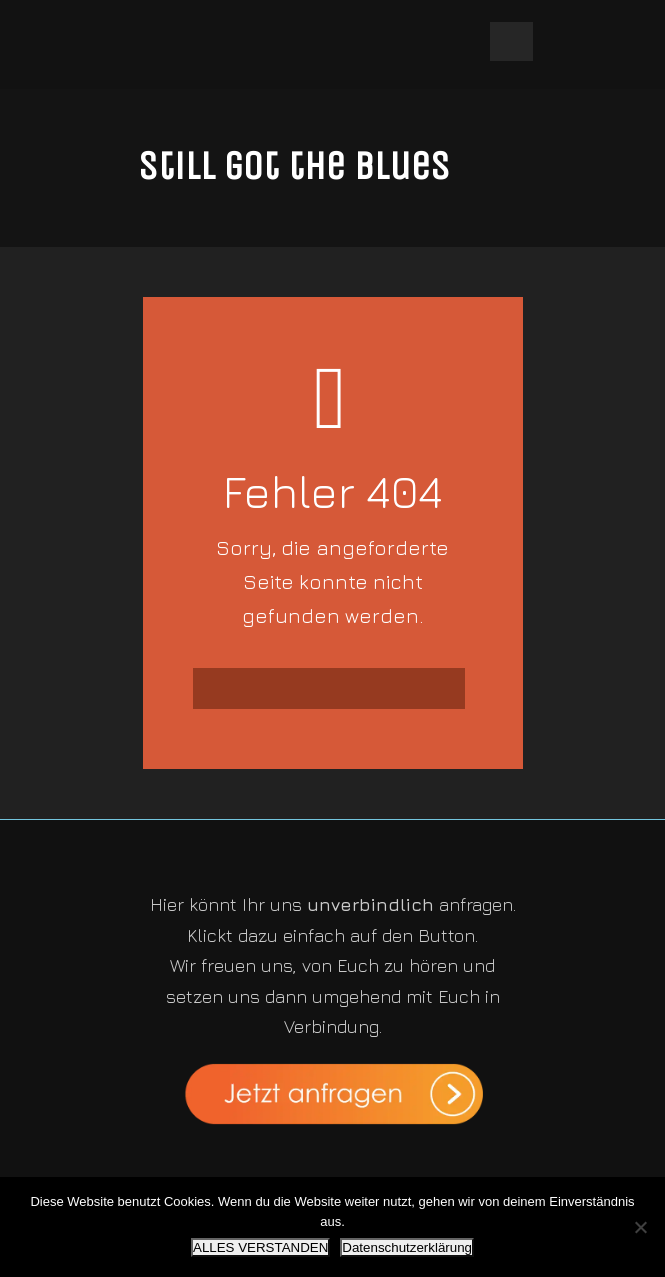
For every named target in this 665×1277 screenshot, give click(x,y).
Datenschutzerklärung (407, 1247)
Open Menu (511, 41)
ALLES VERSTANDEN (260, 1247)
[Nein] (640, 1227)
